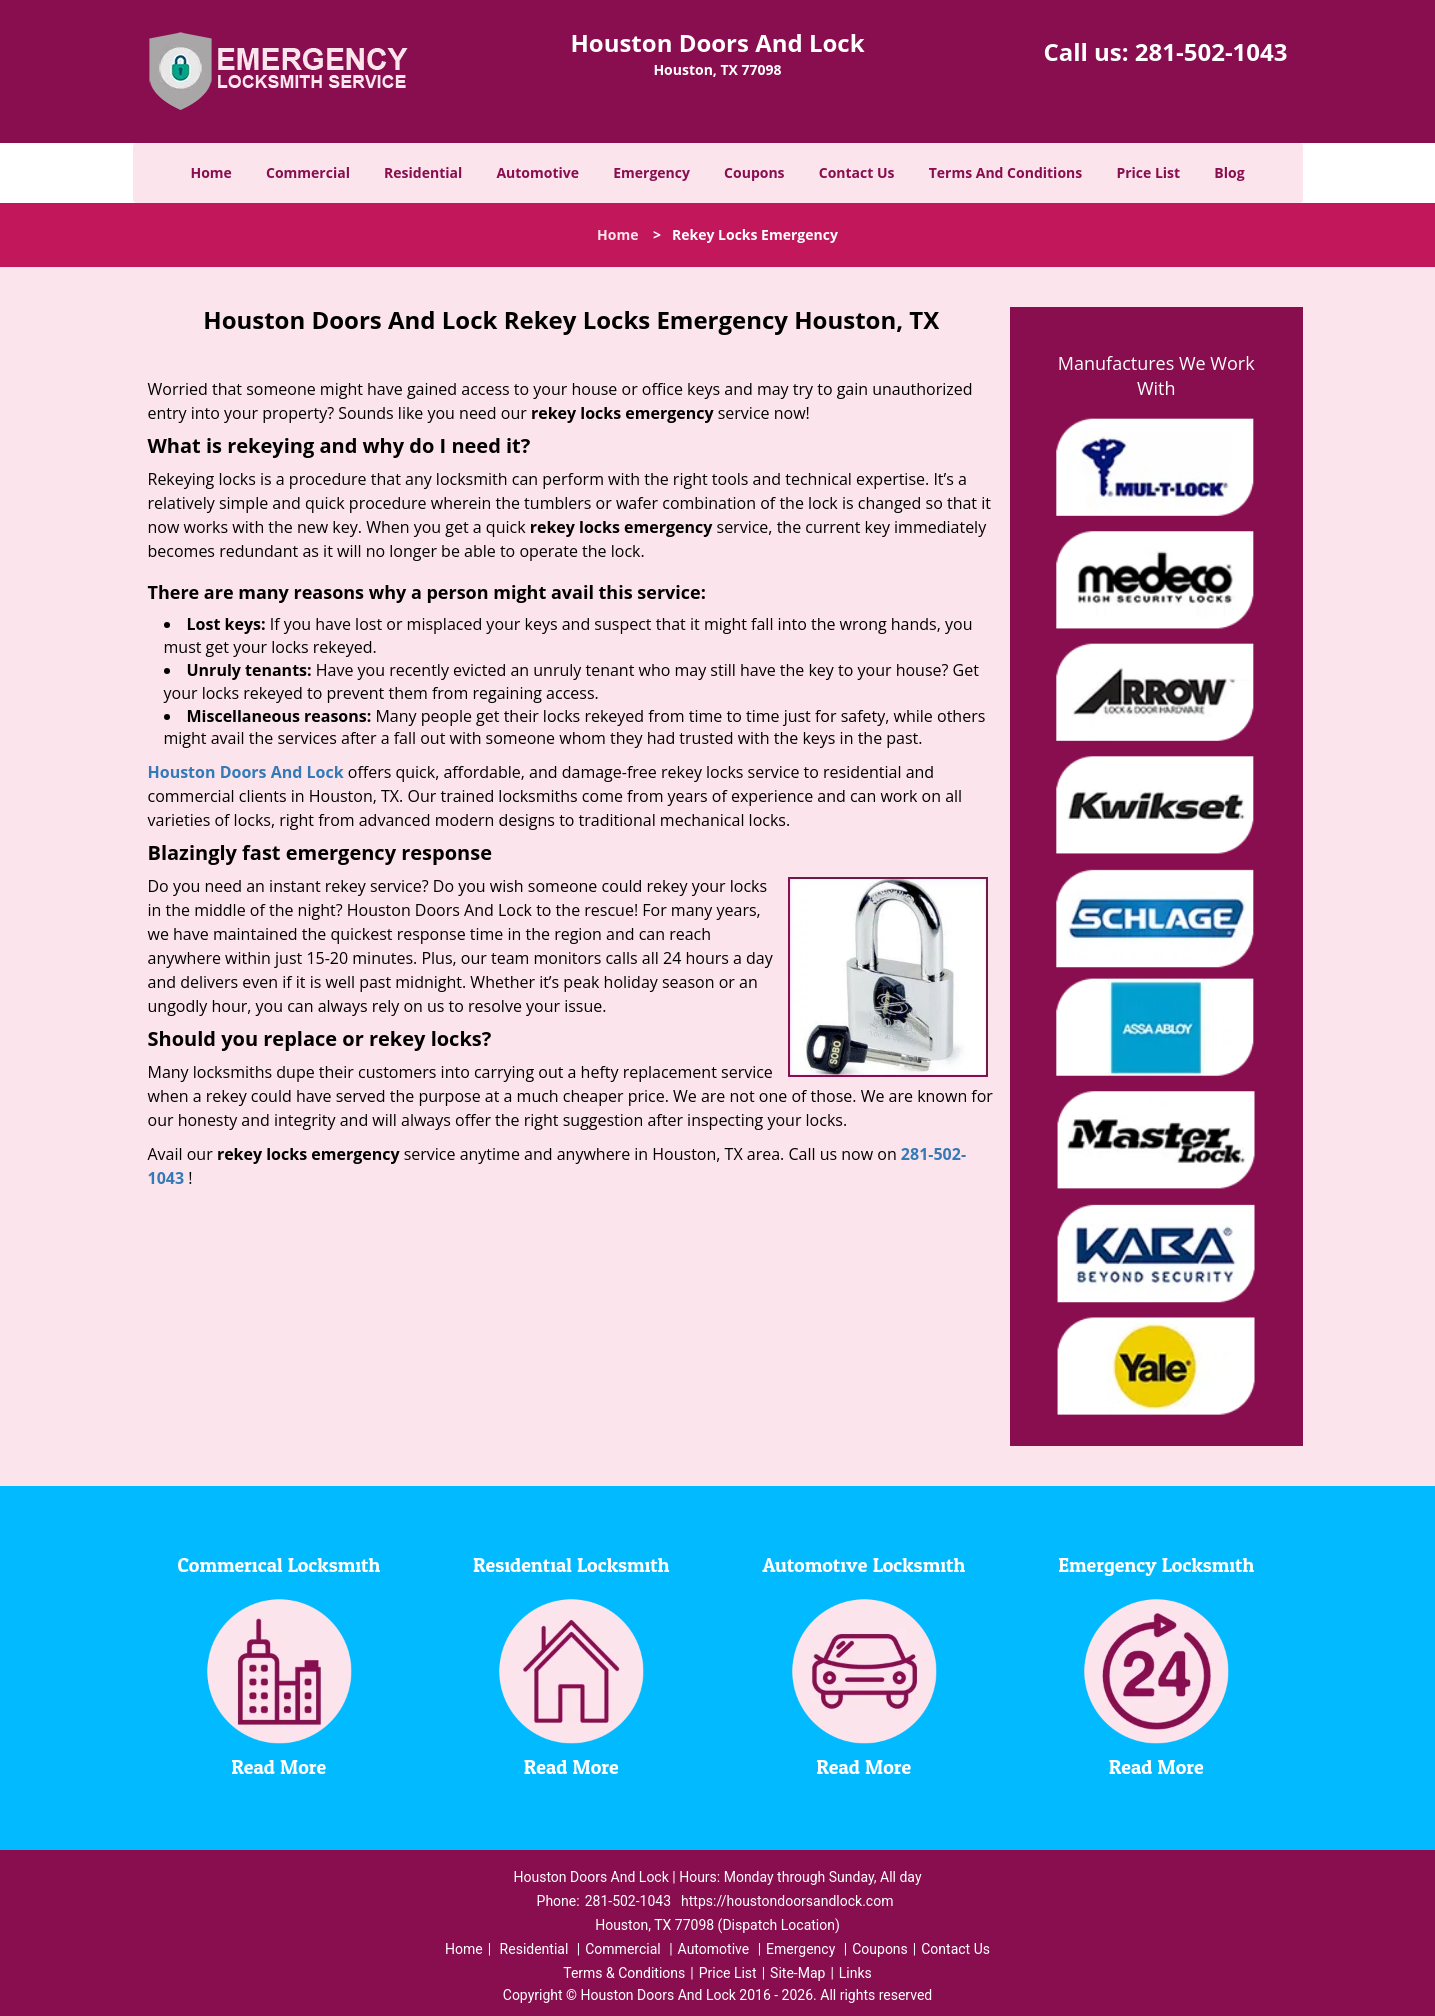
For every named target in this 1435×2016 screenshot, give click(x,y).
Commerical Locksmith (278, 1566)
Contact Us (857, 172)
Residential (423, 172)
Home (210, 172)
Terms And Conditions (1006, 172)
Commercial (308, 172)
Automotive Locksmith (863, 1566)
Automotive (537, 172)
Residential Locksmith (571, 1566)
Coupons (754, 172)
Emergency (651, 172)
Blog (1229, 172)
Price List (1148, 172)
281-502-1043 (1211, 51)
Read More (278, 1768)
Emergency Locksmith (1156, 1566)
